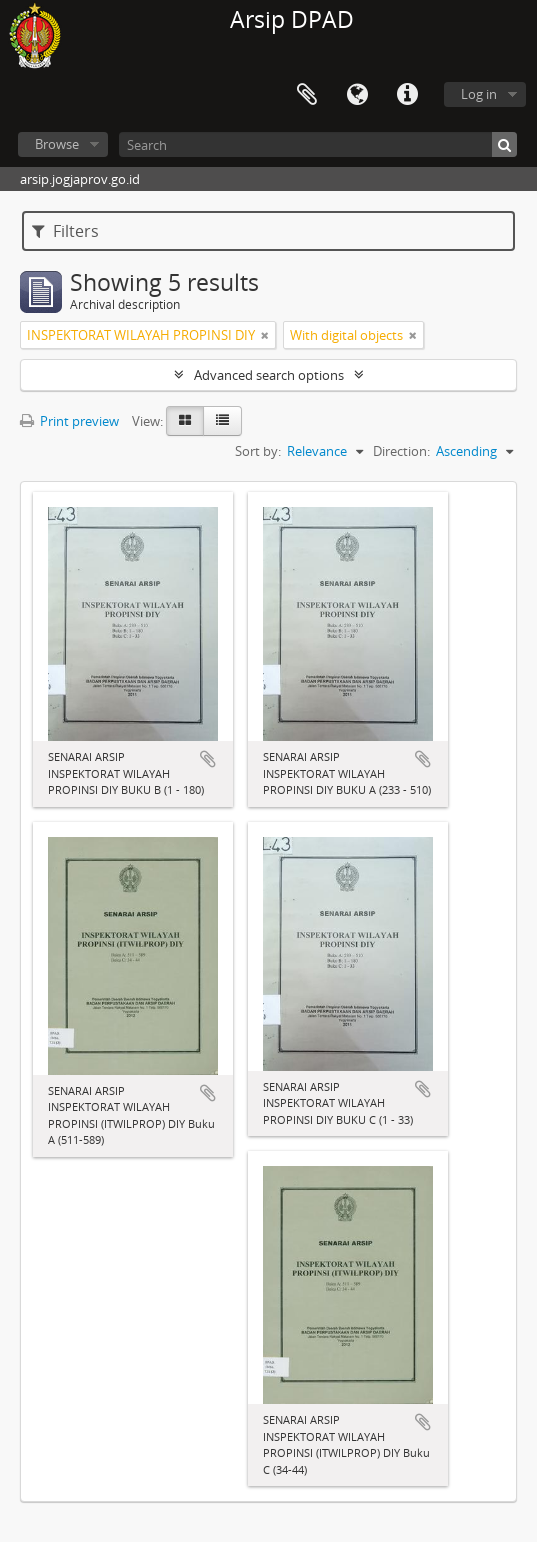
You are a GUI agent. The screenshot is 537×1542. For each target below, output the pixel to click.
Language (357, 95)
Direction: (401, 451)
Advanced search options (269, 375)
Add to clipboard (208, 759)
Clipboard (307, 95)
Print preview (69, 421)
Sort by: (258, 451)
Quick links (407, 95)
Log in (479, 94)
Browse (57, 144)
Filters (65, 231)
